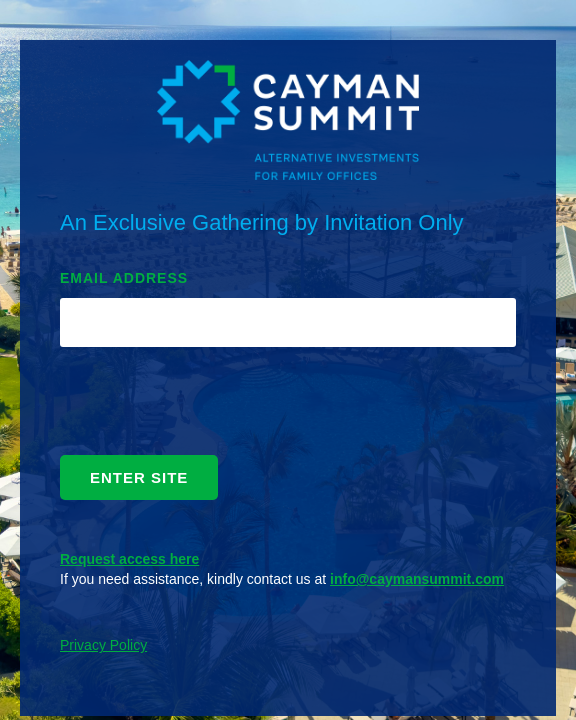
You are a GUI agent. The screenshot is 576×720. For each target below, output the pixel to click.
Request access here (129, 559)
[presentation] (212, 406)
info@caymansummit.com (417, 579)
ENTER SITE (139, 477)
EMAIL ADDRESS (124, 278)
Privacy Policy (103, 645)
